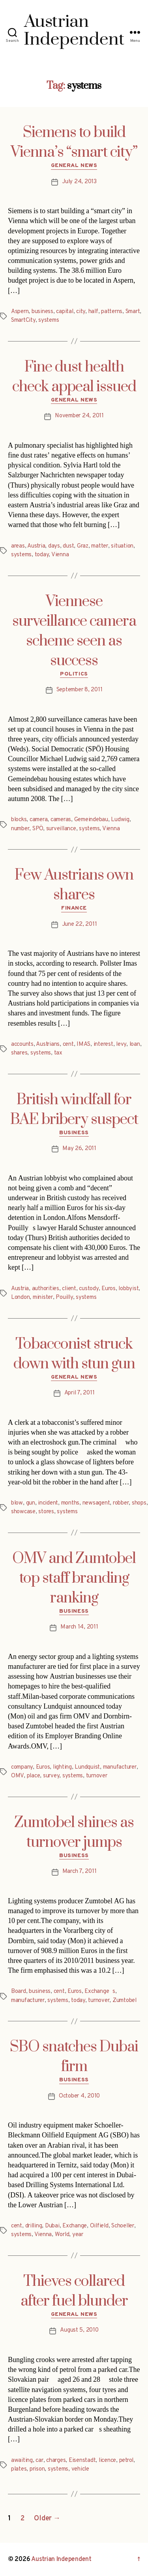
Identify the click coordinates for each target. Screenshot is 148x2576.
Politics (74, 674)
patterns (111, 311)
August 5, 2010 (79, 2330)
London (20, 1297)
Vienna (60, 555)
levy (121, 1044)
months (70, 1503)
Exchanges (99, 1991)
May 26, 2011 (79, 1148)
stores (46, 1512)
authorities (45, 1289)
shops (139, 1503)
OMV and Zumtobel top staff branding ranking (74, 1578)
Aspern (19, 311)
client (69, 1289)
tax (58, 1053)
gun (30, 1503)
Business (73, 1132)
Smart (133, 311)
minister (43, 1297)
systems (48, 320)
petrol (126, 2460)
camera (38, 820)
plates (18, 2469)
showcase (23, 1512)
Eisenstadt (82, 2460)
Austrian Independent (61, 2559)
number (20, 829)
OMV (17, 1776)
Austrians (48, 1044)
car (39, 2460)
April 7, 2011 (79, 1393)
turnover (96, 1776)
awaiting (22, 2460)
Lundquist (87, 1767)
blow (17, 1503)
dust (68, 546)
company (22, 1767)
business (42, 311)
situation (122, 546)
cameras (61, 820)
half (93, 311)
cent (68, 1044)
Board (18, 1991)
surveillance (61, 829)
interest (103, 1044)
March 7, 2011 (79, 1871)
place (33, 1776)
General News (74, 165)
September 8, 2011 (79, 690)
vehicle (80, 2469)
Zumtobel (124, 2000)
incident (48, 1503)
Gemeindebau (91, 820)
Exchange (74, 2226)
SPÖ (37, 829)
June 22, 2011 (79, 924)
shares (19, 1053)
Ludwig (120, 820)
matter (99, 546)
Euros (108, 1289)
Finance (74, 908)
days (54, 546)
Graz (82, 546)
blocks (18, 820)
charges (56, 2460)
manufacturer (120, 1767)
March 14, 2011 (79, 1627)
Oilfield (99, 2226)
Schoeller (122, 2226)
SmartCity (23, 320)
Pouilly (64, 1297)
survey (51, 1776)
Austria (36, 546)
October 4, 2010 (79, 2096)
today (42, 555)
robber (121, 1503)
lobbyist (128, 1289)
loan (134, 1044)
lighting (62, 1767)
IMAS (83, 1044)
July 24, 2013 (79, 182)
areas (18, 546)
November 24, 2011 (79, 416)
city (80, 311)
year (77, 2234)
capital (64, 311)
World (62, 2234)
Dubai (52, 2226)
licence (107, 2460)
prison (37, 2469)
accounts (22, 1044)
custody (88, 1289)
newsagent (96, 1503)
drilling (33, 2226)
